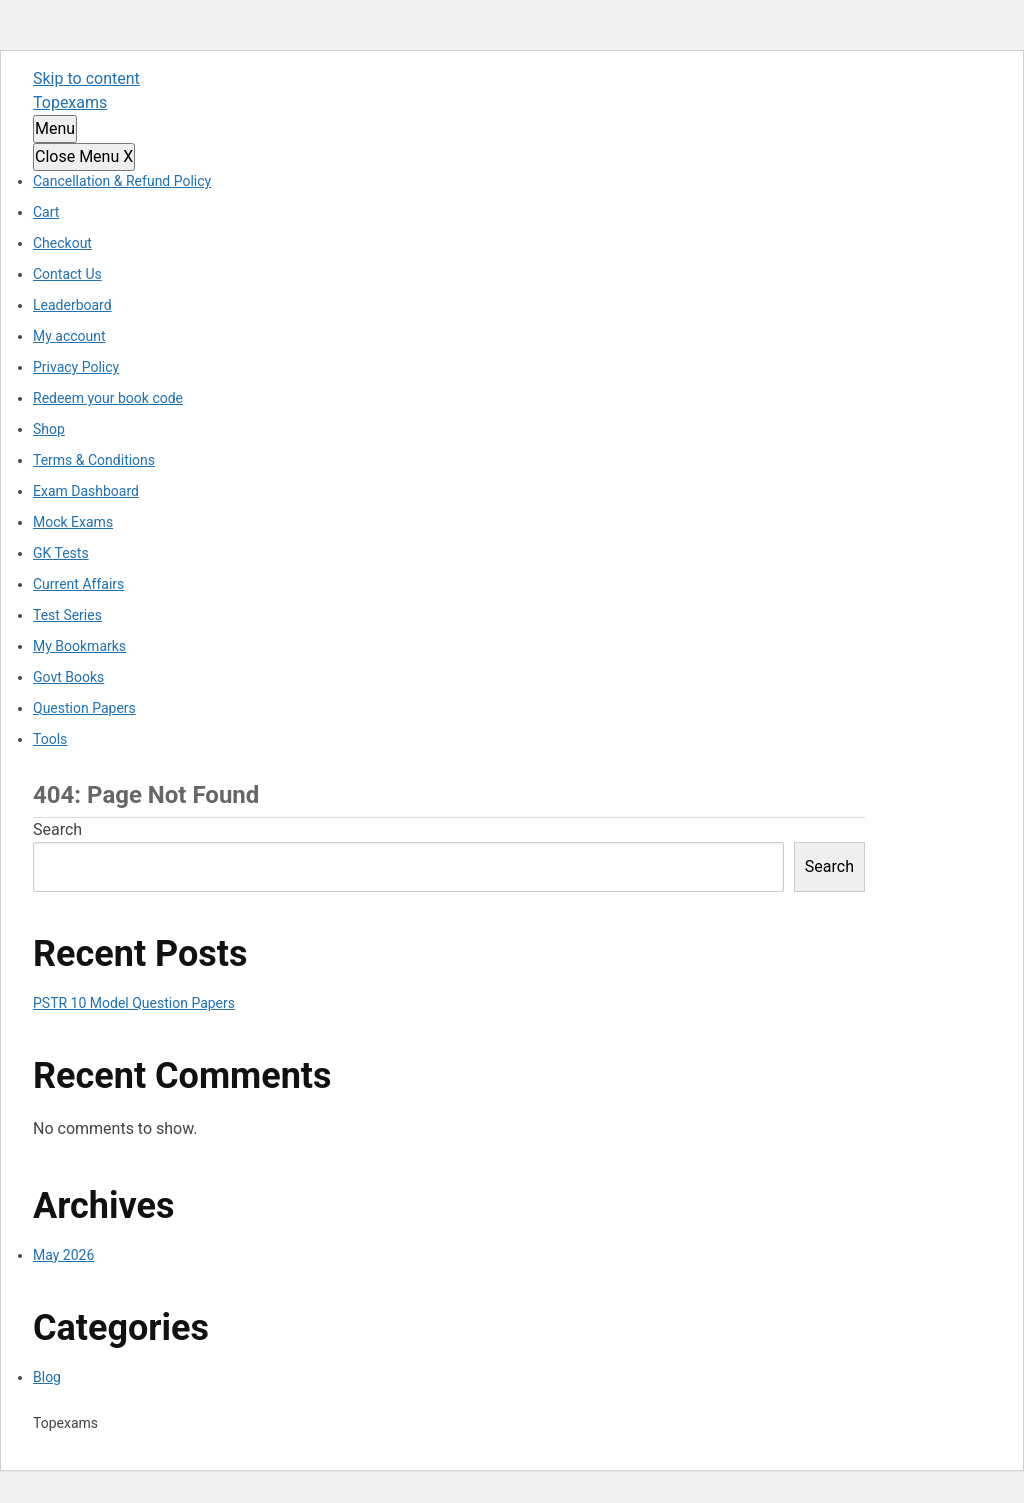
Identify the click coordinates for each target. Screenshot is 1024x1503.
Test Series (67, 615)
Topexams (70, 102)
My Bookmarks (79, 646)
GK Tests (61, 553)
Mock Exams (73, 522)
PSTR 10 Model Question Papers (134, 1003)
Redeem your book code (108, 398)
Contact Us (67, 274)
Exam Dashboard (86, 491)
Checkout (62, 243)
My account (69, 336)
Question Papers (84, 708)
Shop (49, 429)
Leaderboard (72, 305)
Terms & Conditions (94, 460)
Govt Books (68, 677)
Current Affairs (78, 584)
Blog (47, 1377)
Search (57, 829)
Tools (50, 739)
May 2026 (63, 1255)
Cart (46, 212)
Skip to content (86, 78)
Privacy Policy (76, 367)
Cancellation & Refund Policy (122, 181)
